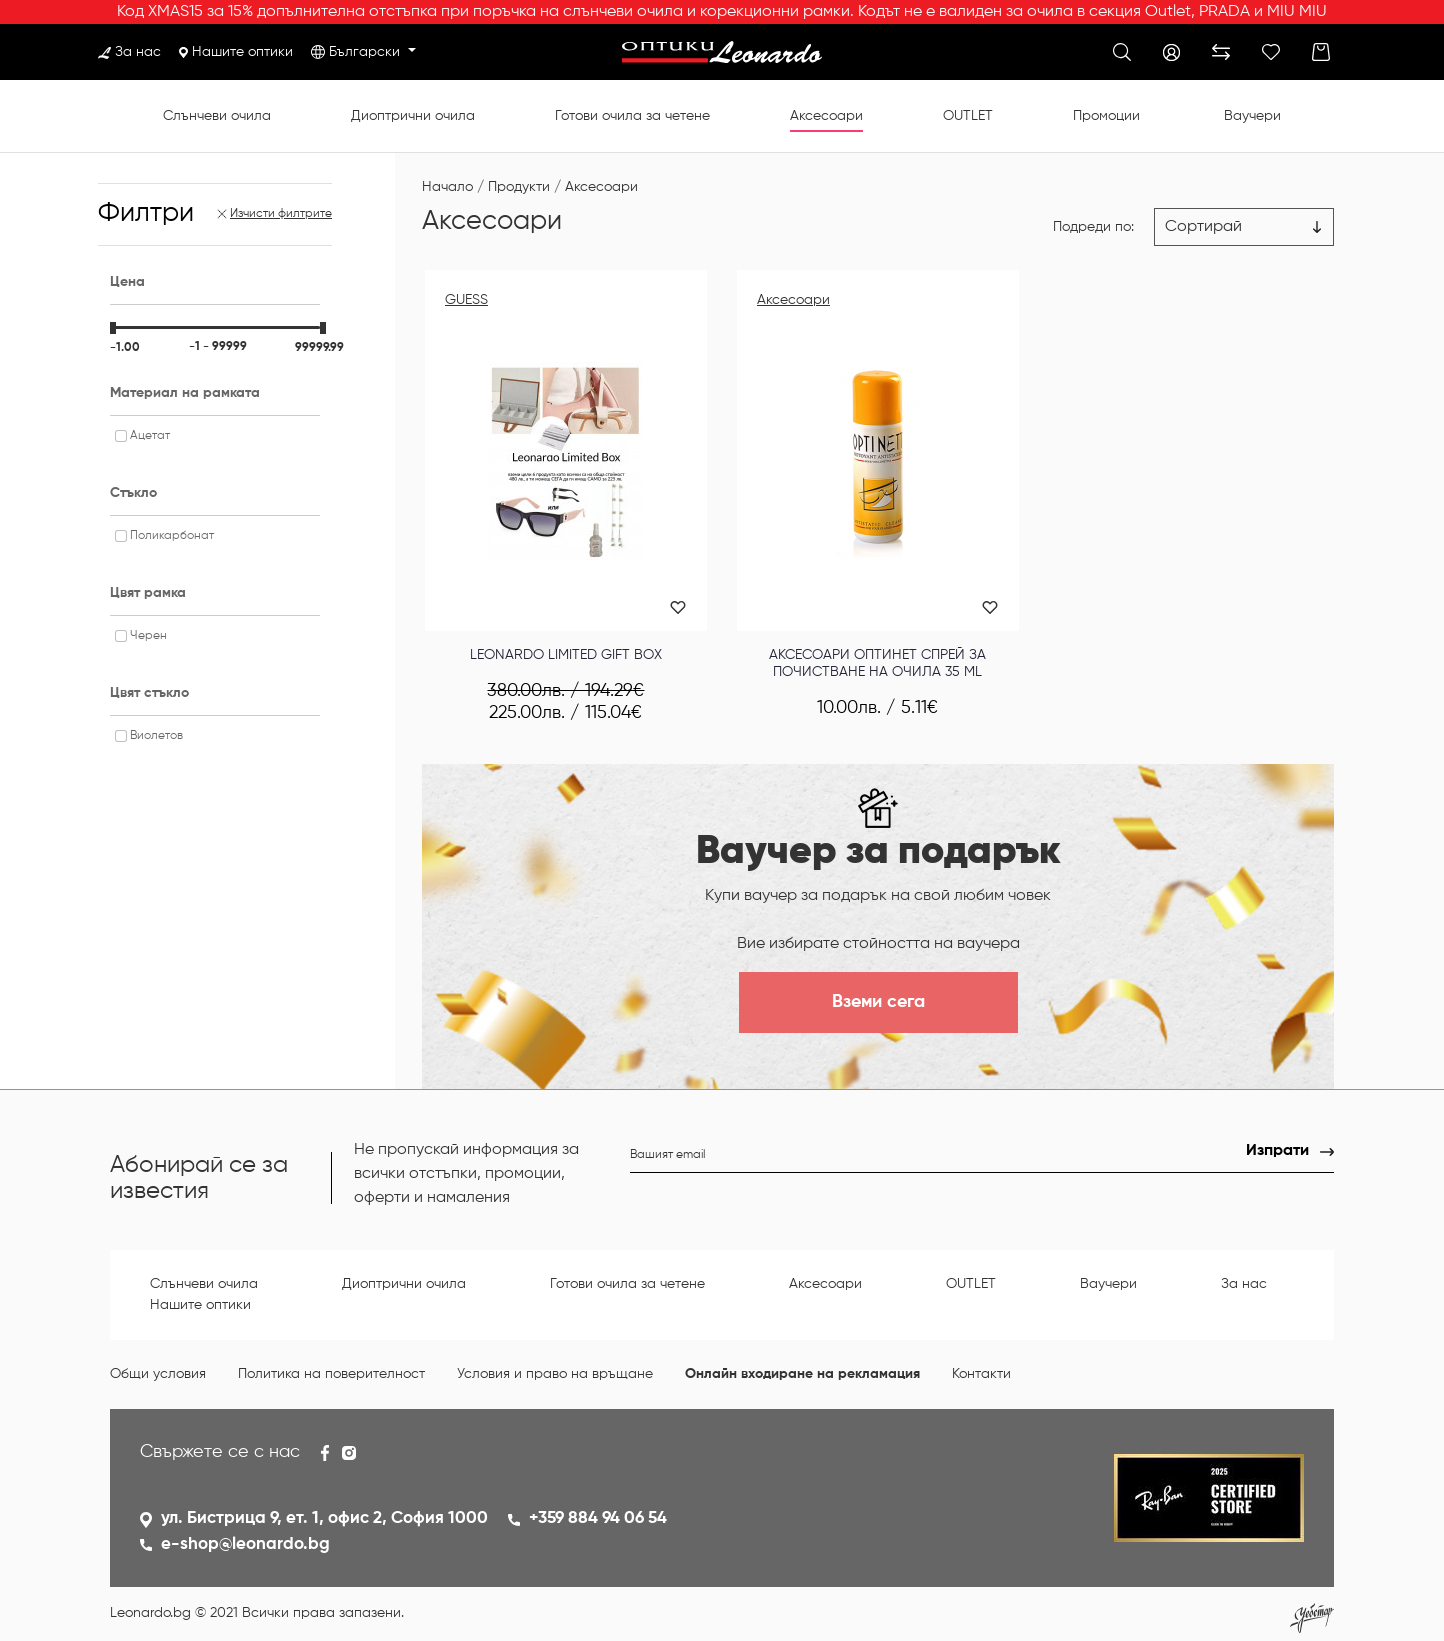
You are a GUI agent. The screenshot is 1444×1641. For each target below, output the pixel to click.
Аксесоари (826, 116)
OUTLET (968, 116)
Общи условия (158, 1374)
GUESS (466, 300)
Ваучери (1252, 116)
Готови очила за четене (632, 116)
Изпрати (1277, 1151)
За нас (129, 52)
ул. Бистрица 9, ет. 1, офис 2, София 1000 (324, 1518)
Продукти (519, 187)
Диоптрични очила (413, 116)
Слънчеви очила (217, 116)
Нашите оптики (236, 52)
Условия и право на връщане (555, 1374)
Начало (447, 187)
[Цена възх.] (1244, 227)
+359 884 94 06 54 (598, 1518)
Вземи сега (878, 1002)
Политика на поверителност (331, 1374)
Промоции (1106, 116)
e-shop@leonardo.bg (245, 1544)
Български (366, 52)
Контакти (981, 1374)
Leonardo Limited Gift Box (566, 655)
